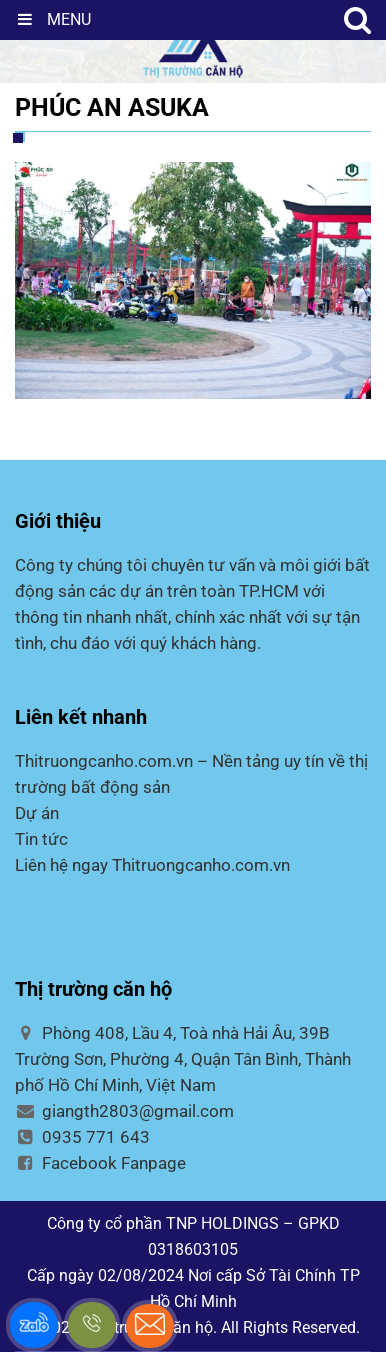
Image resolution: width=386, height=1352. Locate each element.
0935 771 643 (82, 1137)
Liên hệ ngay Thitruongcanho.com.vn (152, 865)
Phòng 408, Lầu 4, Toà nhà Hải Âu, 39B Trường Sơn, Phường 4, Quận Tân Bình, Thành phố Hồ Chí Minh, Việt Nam (183, 1059)
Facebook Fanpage (100, 1163)
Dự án (37, 813)
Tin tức (41, 839)
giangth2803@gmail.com (124, 1111)
